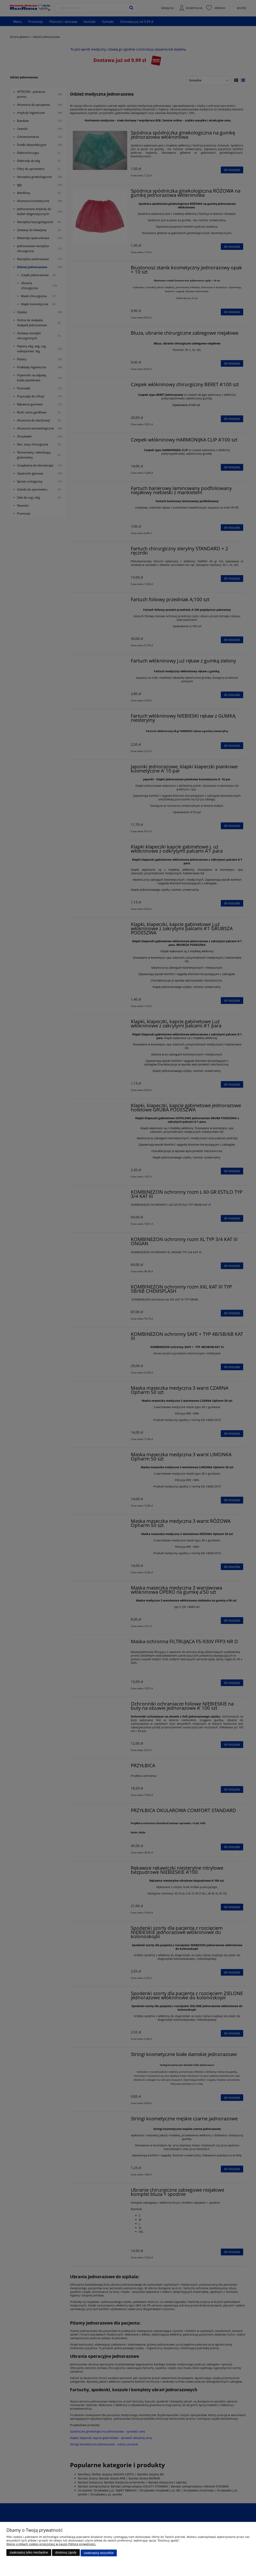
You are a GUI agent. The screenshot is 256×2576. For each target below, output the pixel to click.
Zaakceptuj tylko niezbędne (29, 2553)
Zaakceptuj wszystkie (99, 2553)
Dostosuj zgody (66, 2553)
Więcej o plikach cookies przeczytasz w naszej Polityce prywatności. (51, 2545)
